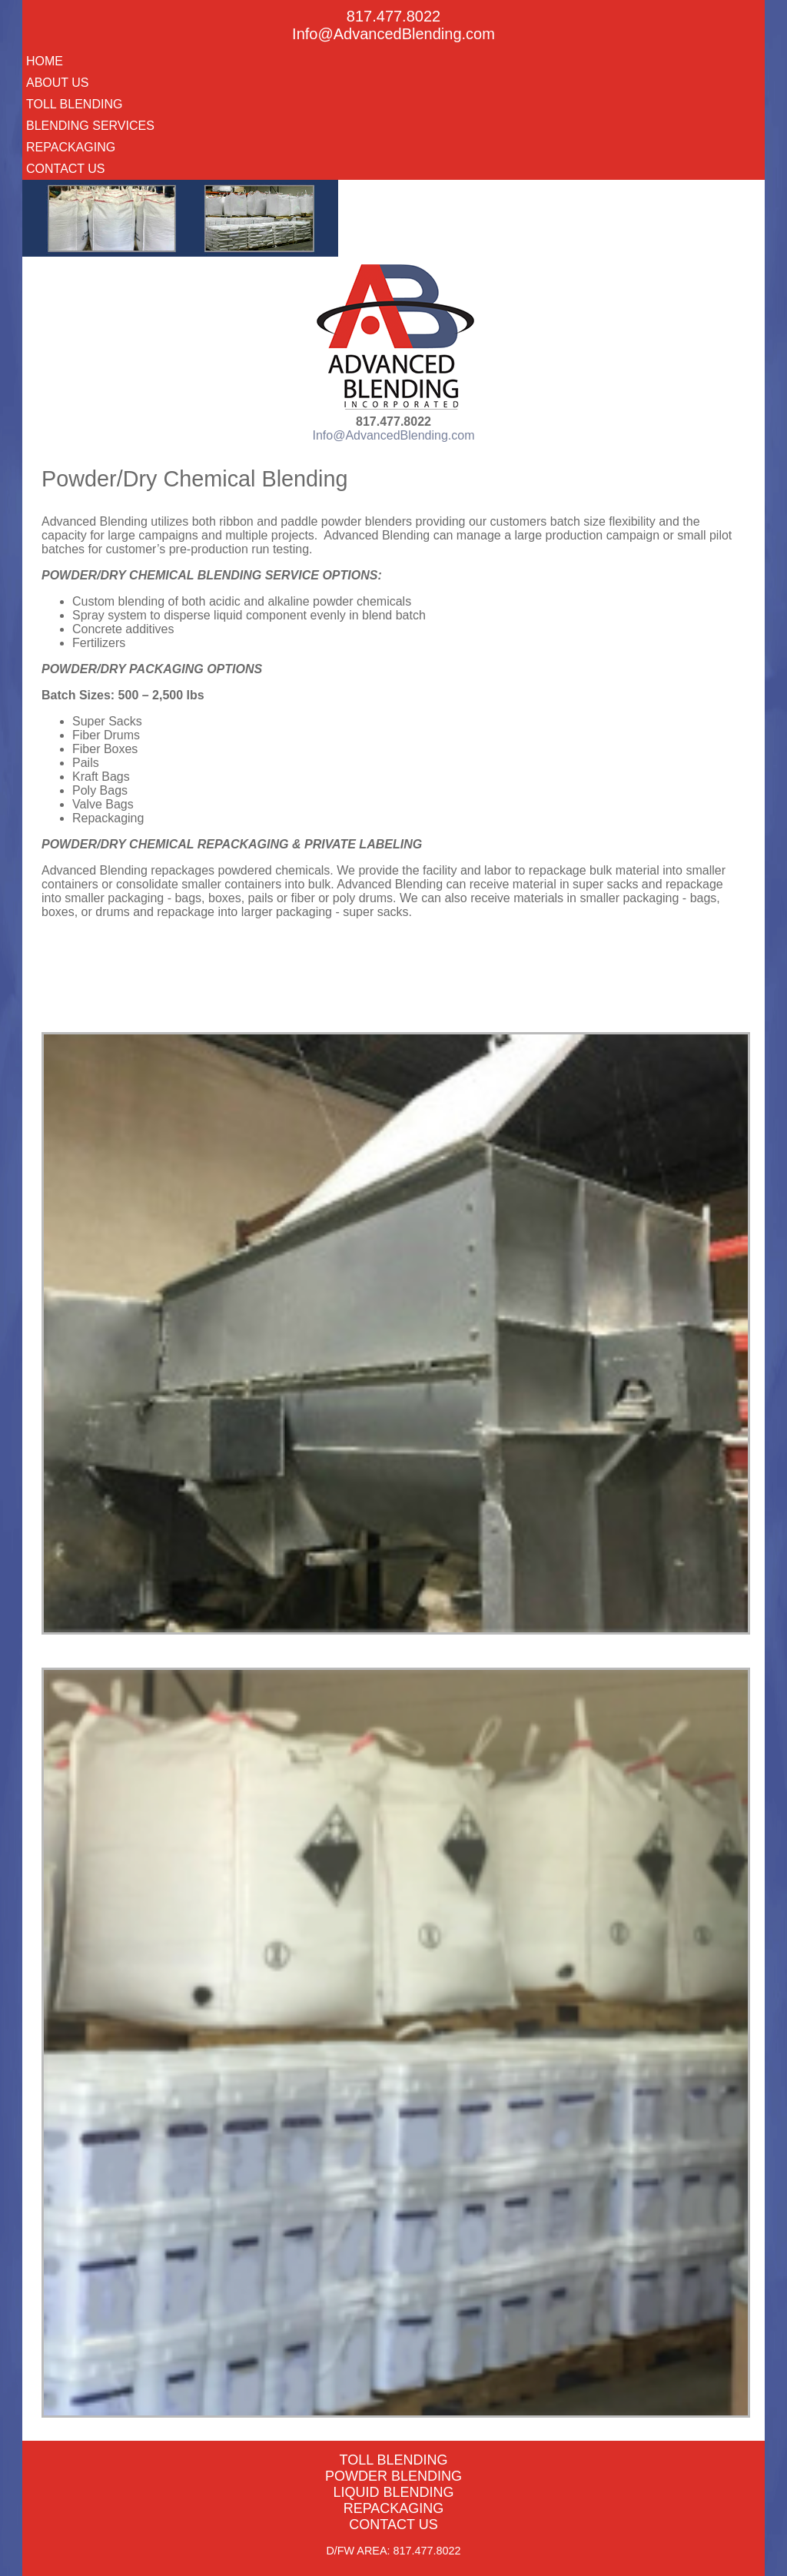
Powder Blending (393, 2476)
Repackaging (70, 147)
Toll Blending (74, 104)
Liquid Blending (393, 2492)
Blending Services (90, 125)
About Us (57, 82)
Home (44, 61)
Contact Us (65, 168)
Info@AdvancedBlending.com (393, 33)
